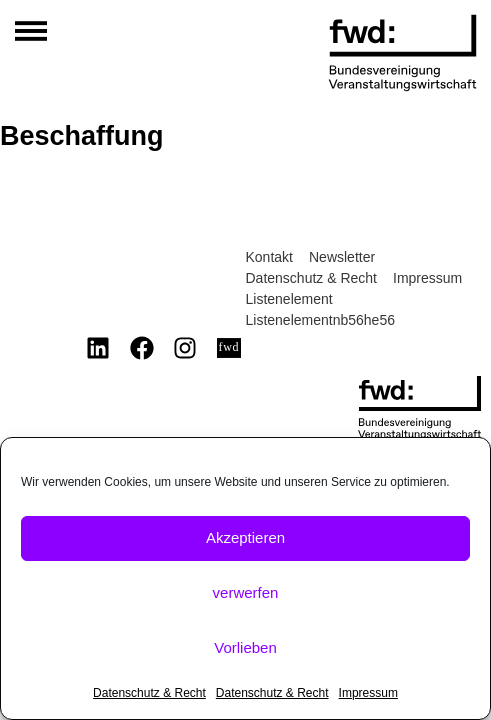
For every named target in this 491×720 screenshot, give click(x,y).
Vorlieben (245, 647)
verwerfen (246, 592)
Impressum (368, 693)
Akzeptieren (245, 537)
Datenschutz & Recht (149, 693)
